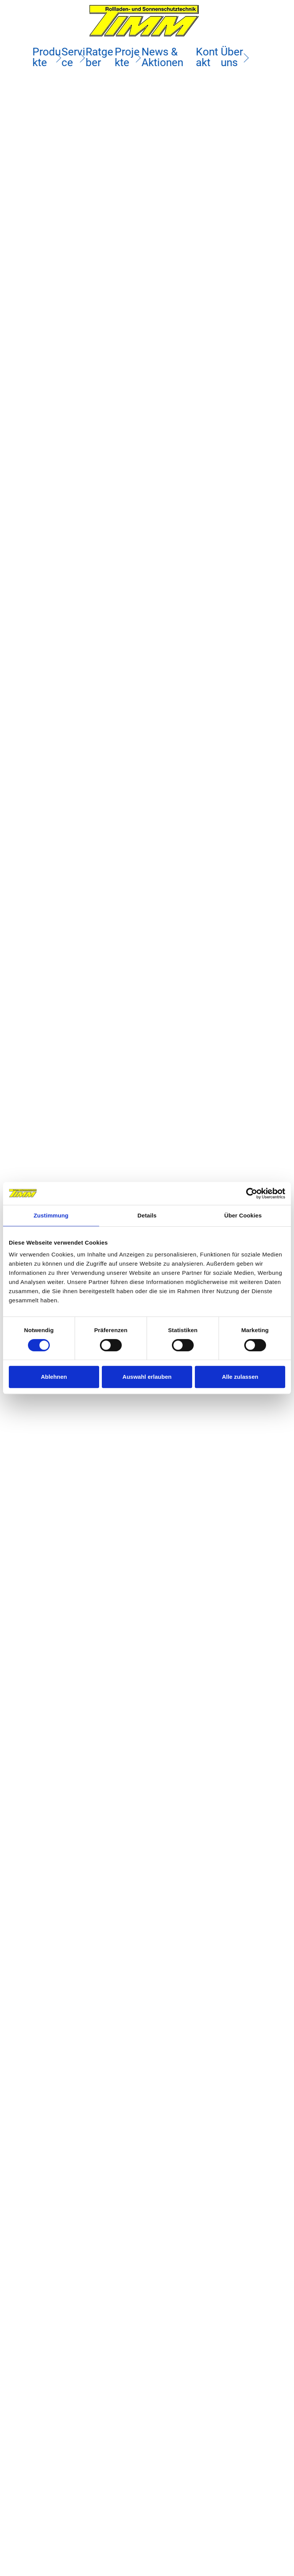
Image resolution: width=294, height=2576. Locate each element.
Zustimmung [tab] (51, 1215)
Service (75, 57)
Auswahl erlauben (147, 1376)
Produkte (48, 57)
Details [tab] (147, 1215)
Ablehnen (54, 1376)
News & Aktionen (162, 57)
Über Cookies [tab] (243, 1215)
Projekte (128, 57)
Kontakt (205, 57)
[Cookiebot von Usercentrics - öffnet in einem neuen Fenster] (251, 1193)
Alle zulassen (240, 1376)
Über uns (229, 57)
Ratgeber (101, 57)
